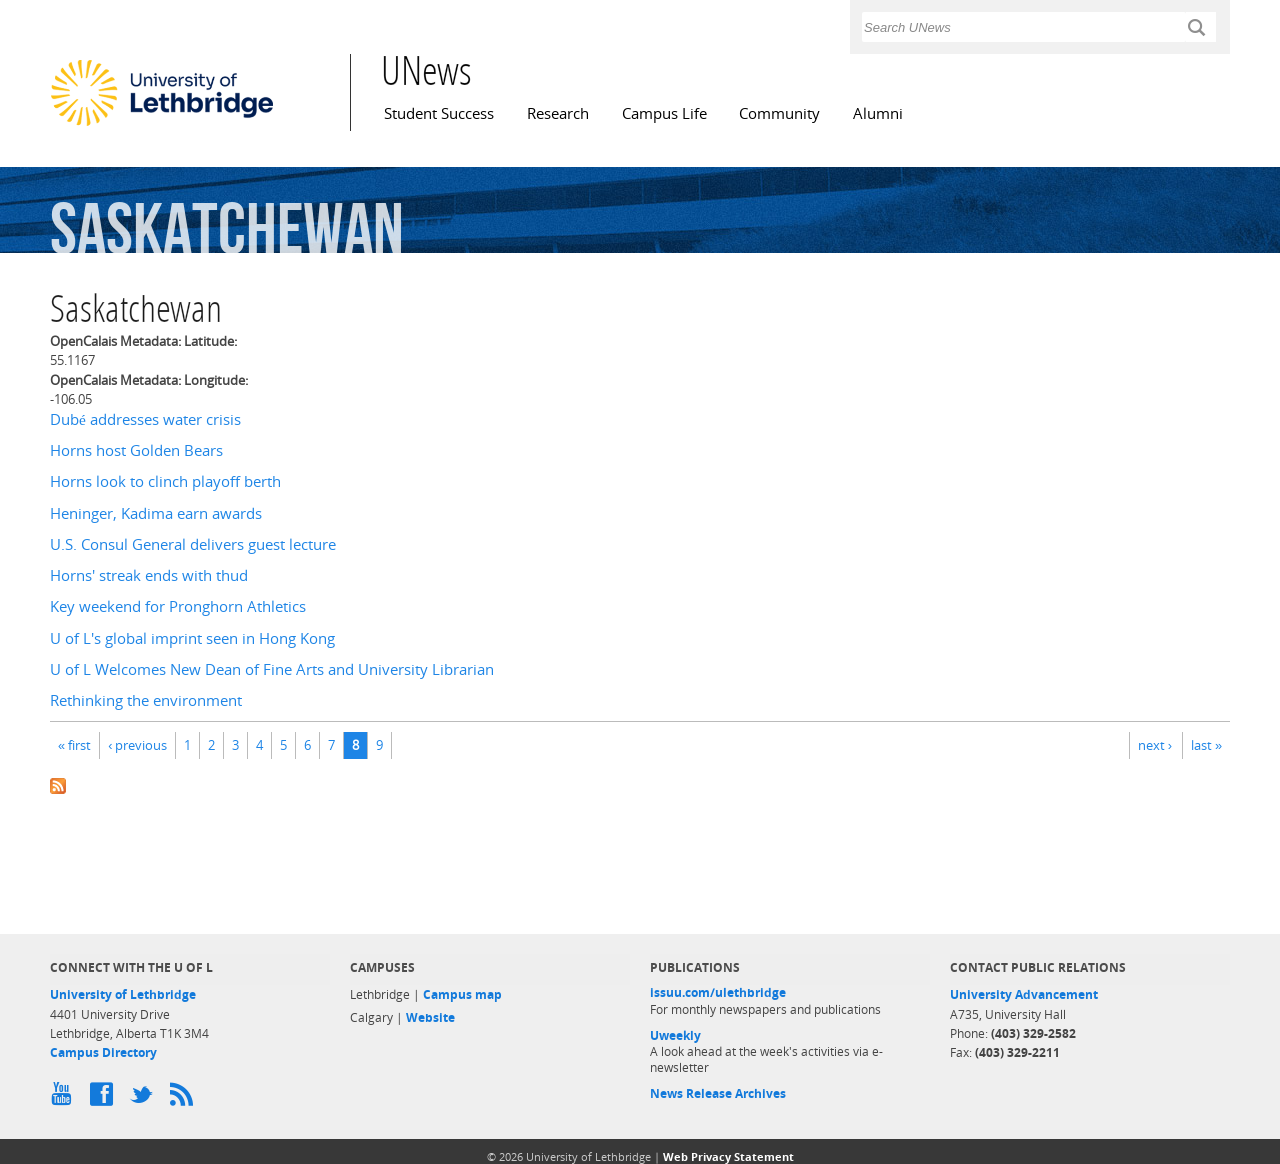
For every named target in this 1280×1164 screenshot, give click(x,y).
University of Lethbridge (123, 994)
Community (779, 113)
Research (558, 113)
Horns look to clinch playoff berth (165, 481)
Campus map (462, 994)
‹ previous (137, 745)
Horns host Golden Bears (136, 450)
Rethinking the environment (146, 700)
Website (430, 1017)
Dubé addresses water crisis (145, 419)
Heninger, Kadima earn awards (156, 513)
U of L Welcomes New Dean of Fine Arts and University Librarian (272, 669)
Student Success (439, 113)
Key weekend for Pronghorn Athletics (178, 606)
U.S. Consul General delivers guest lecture (193, 544)
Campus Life (664, 113)
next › (1155, 745)
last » (1206, 745)
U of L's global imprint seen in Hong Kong (192, 638)
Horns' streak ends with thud (149, 575)
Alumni (878, 113)
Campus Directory (103, 1052)
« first (74, 745)
